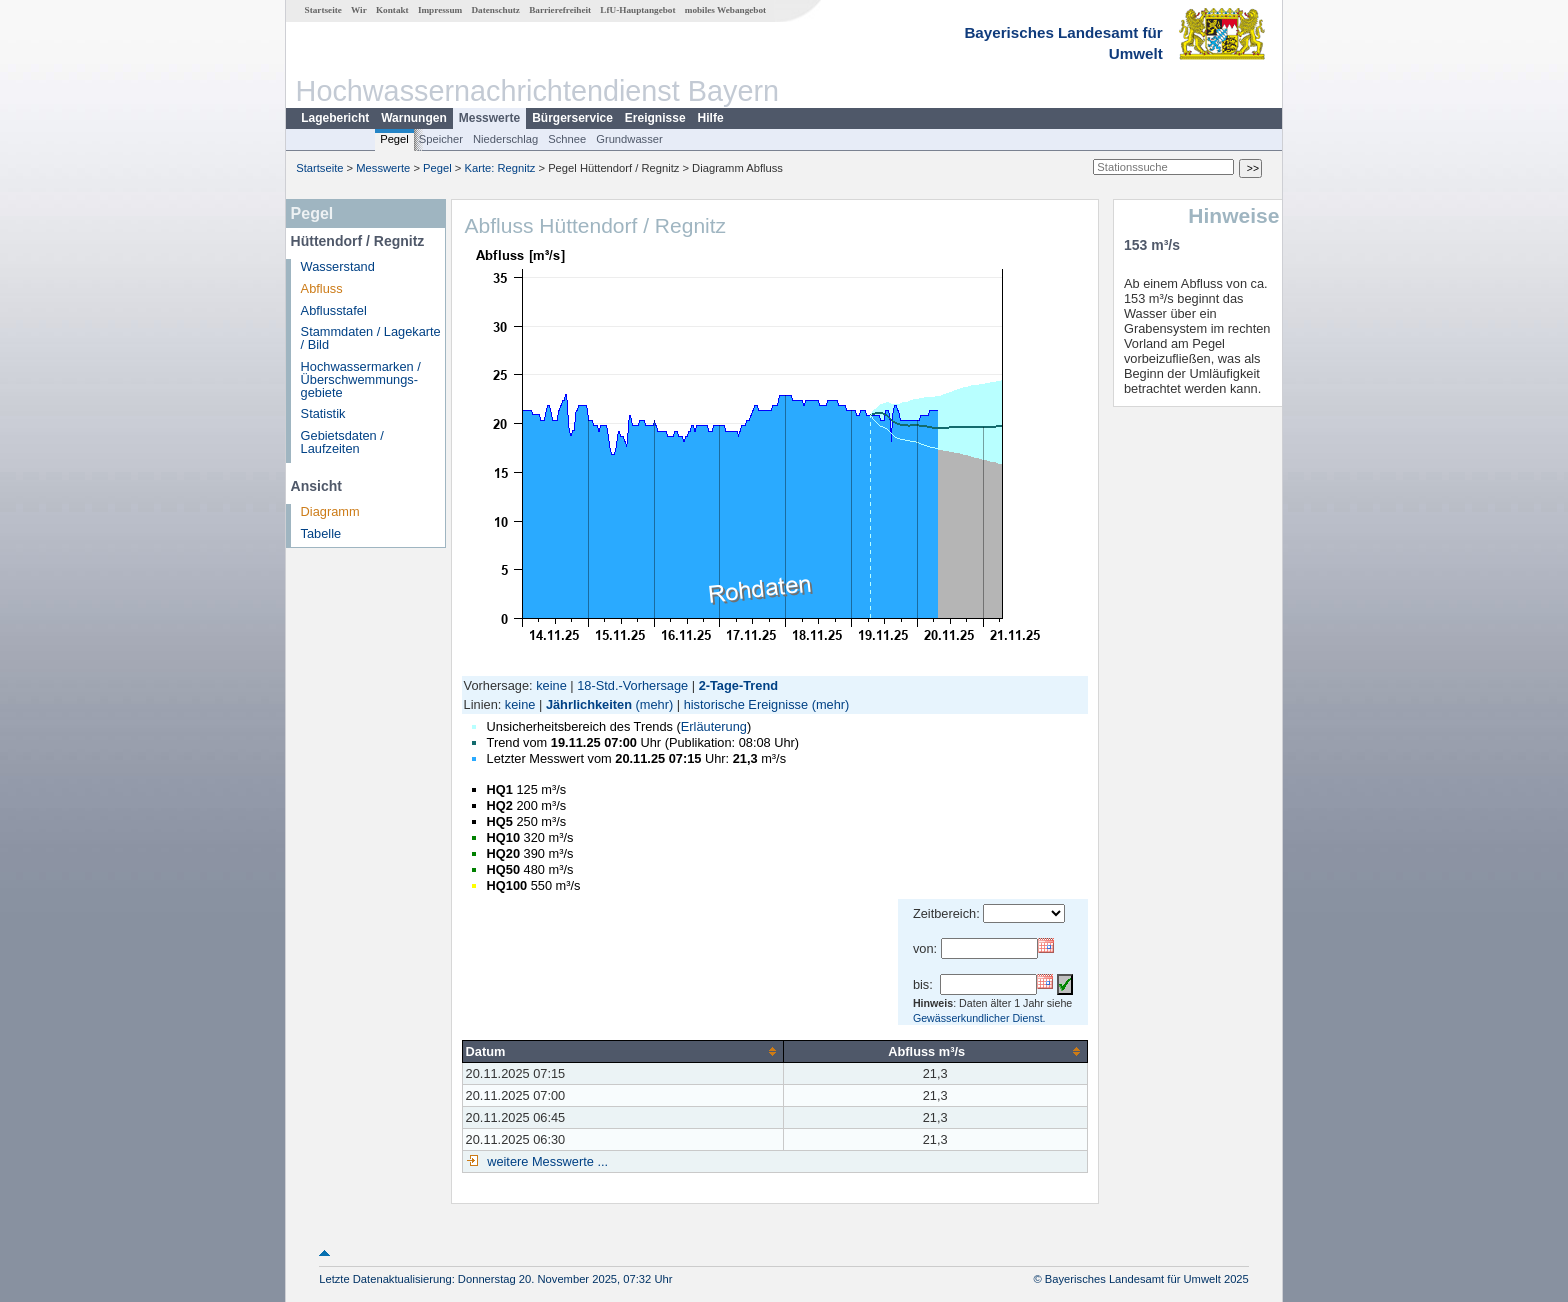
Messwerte (489, 118)
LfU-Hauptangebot (637, 10)
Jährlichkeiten (589, 704)
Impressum (440, 10)
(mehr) (655, 704)
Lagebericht (335, 118)
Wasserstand (338, 266)
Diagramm (330, 511)
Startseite (323, 10)
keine (551, 685)
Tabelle (321, 533)
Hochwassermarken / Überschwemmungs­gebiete (361, 379)
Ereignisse (655, 118)
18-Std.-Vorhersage (632, 685)
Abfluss (322, 288)
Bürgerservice (572, 118)
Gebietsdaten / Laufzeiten (342, 442)
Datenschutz (495, 10)
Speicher (441, 139)
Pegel (394, 139)
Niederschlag (505, 139)
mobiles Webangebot (725, 10)
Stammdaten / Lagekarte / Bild (371, 338)
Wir (359, 10)
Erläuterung (714, 726)
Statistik (323, 413)
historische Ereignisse (746, 704)
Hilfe (711, 118)
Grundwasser (629, 139)
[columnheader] (622, 1051)
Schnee (567, 139)
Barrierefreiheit (560, 10)
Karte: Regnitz (500, 168)
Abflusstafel (334, 310)
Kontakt (392, 10)
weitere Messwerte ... (546, 1161)
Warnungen (414, 118)
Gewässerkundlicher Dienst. (979, 1018)
